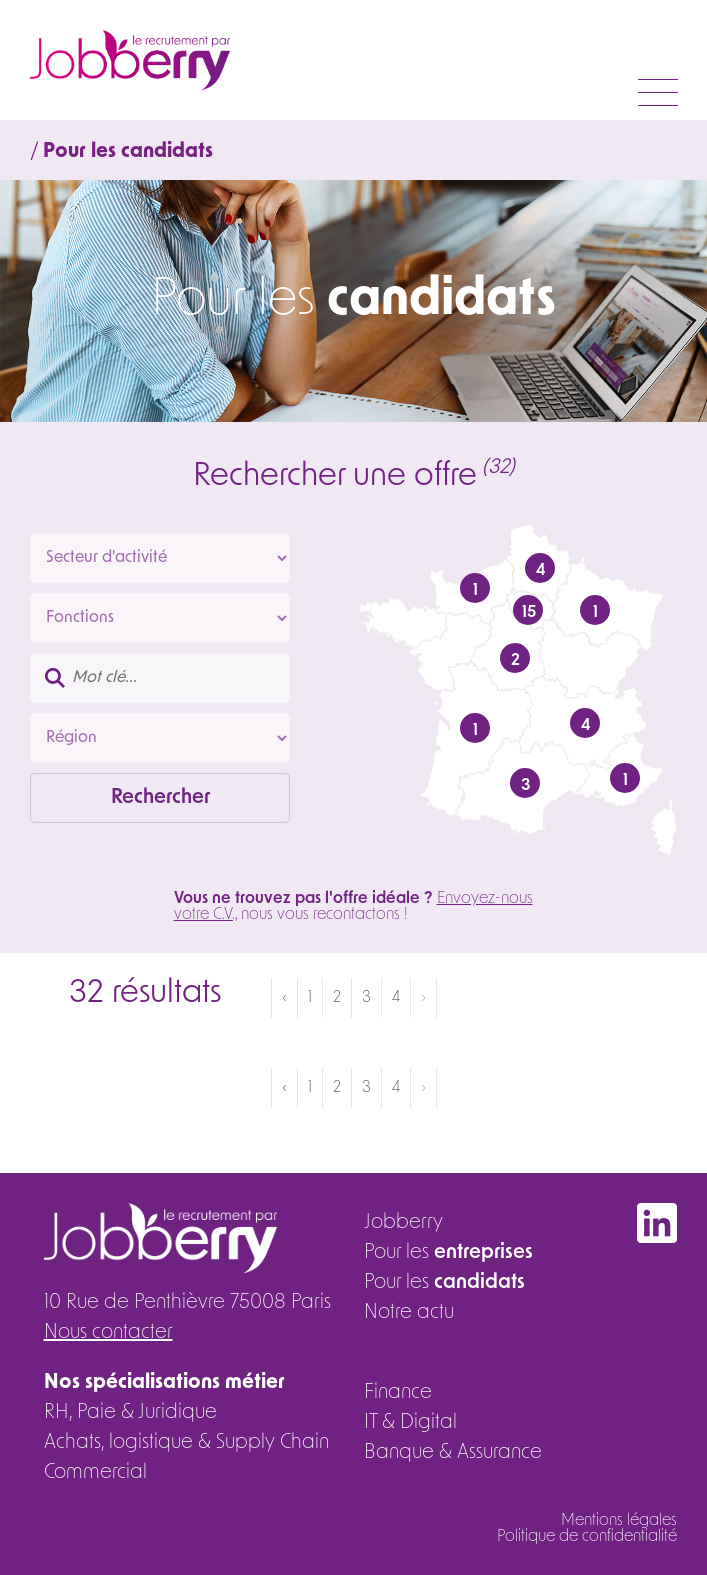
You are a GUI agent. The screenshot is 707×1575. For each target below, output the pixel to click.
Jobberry (403, 1223)
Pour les (448, 1253)
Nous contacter (108, 1333)
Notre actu (409, 1313)
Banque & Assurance (453, 1453)
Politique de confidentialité (587, 1537)
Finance (398, 1393)
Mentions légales (619, 1521)
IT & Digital (410, 1423)
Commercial (95, 1473)
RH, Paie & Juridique (130, 1413)
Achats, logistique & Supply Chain (186, 1443)
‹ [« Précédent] (284, 998)
